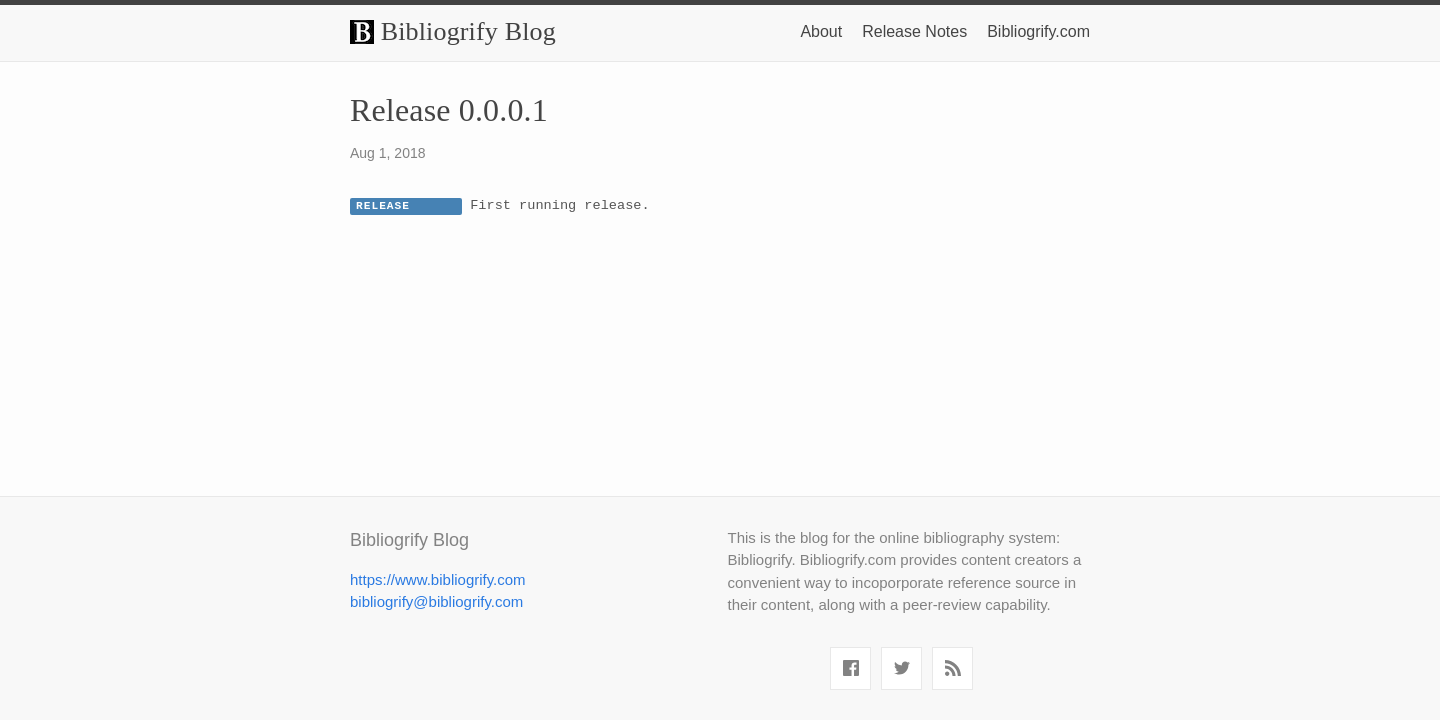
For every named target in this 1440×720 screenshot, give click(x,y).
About (821, 31)
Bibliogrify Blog (453, 31)
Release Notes (914, 31)
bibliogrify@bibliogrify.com (436, 601)
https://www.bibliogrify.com (438, 579)
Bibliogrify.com (1038, 31)
